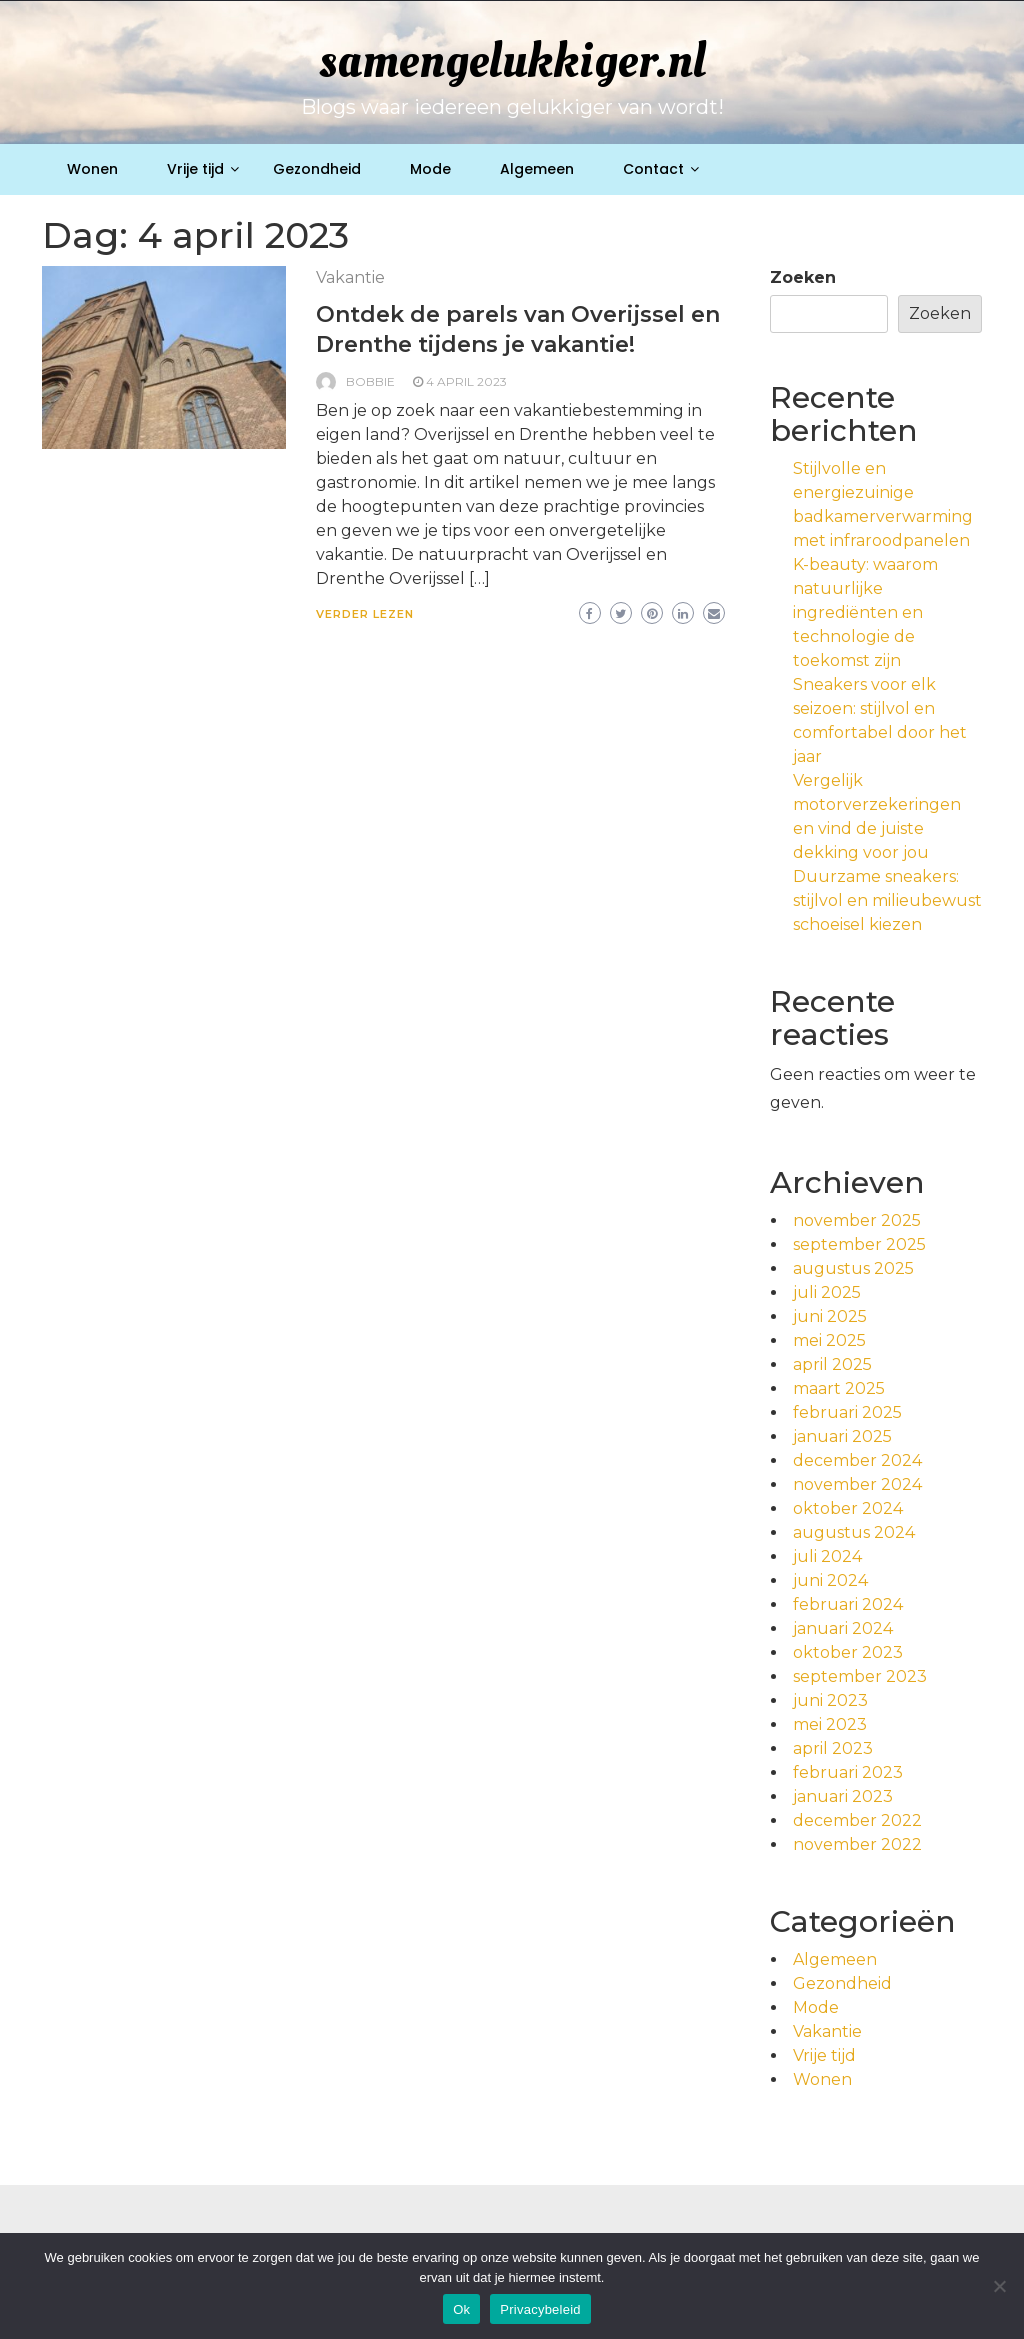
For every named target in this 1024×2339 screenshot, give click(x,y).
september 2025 (859, 1244)
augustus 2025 (853, 1268)
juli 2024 (827, 1556)
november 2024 (857, 1484)
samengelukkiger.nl (512, 60)
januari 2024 (843, 1628)
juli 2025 (827, 1292)
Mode (430, 169)
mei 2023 (830, 1724)
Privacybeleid (540, 2309)
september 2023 (860, 1676)
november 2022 (857, 1844)
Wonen (92, 169)
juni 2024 (830, 1580)
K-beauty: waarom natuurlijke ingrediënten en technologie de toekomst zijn (865, 612)
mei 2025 (829, 1340)
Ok (461, 2309)
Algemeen (537, 169)
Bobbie (370, 381)
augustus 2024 (854, 1532)
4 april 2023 (466, 381)
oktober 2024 (848, 1508)
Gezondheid (317, 169)
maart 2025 (839, 1388)
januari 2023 (843, 1796)
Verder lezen (365, 614)
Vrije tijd (195, 169)
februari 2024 (848, 1604)
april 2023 (833, 1748)
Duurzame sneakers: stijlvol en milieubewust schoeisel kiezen (887, 900)
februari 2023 (848, 1772)
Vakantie (350, 277)
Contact (653, 169)
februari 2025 (847, 1412)
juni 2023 (830, 1700)
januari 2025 (842, 1436)
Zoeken (803, 277)
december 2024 (857, 1460)
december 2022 (857, 1820)
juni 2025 (830, 1316)
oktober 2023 (848, 1652)
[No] (999, 2286)
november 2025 (857, 1220)
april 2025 (832, 1364)
